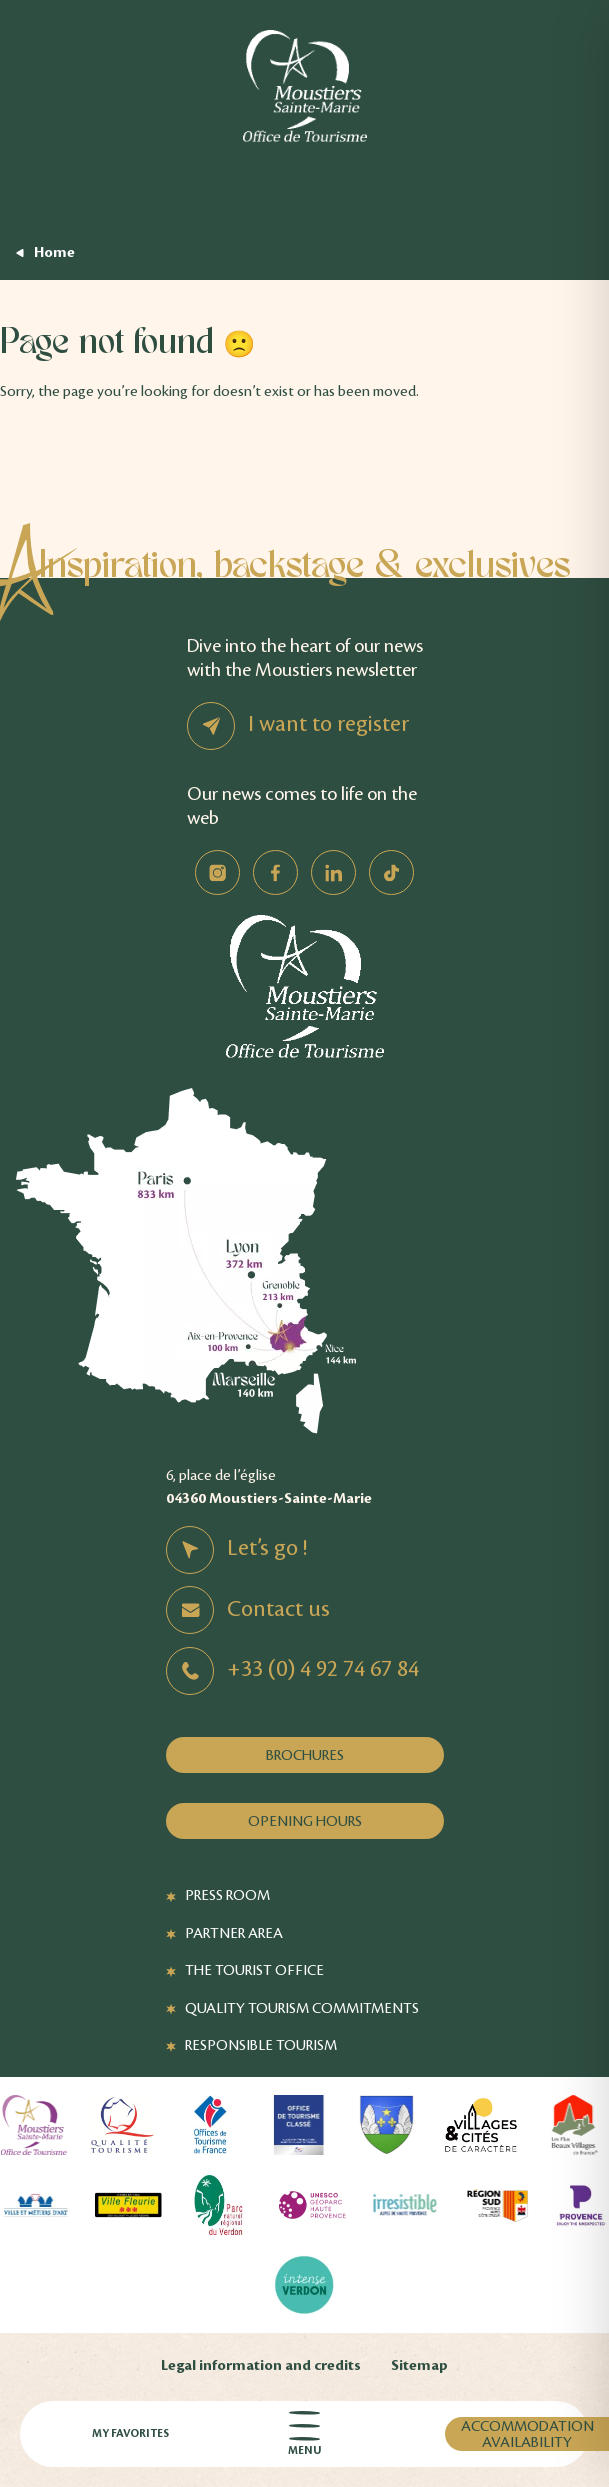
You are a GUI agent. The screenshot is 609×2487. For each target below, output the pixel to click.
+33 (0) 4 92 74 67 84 (323, 1669)
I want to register (328, 724)
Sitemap (419, 2365)
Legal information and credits (261, 2365)
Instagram (217, 872)
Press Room (227, 1895)
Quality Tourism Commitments (302, 2008)
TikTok (391, 872)
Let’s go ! (267, 1548)
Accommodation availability (527, 2434)
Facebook (275, 872)
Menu (304, 2434)
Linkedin (333, 872)
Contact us (278, 1609)
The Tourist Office (254, 1970)
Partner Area (234, 1933)
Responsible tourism (261, 2045)
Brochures (305, 1755)
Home (54, 252)
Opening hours (305, 1821)
